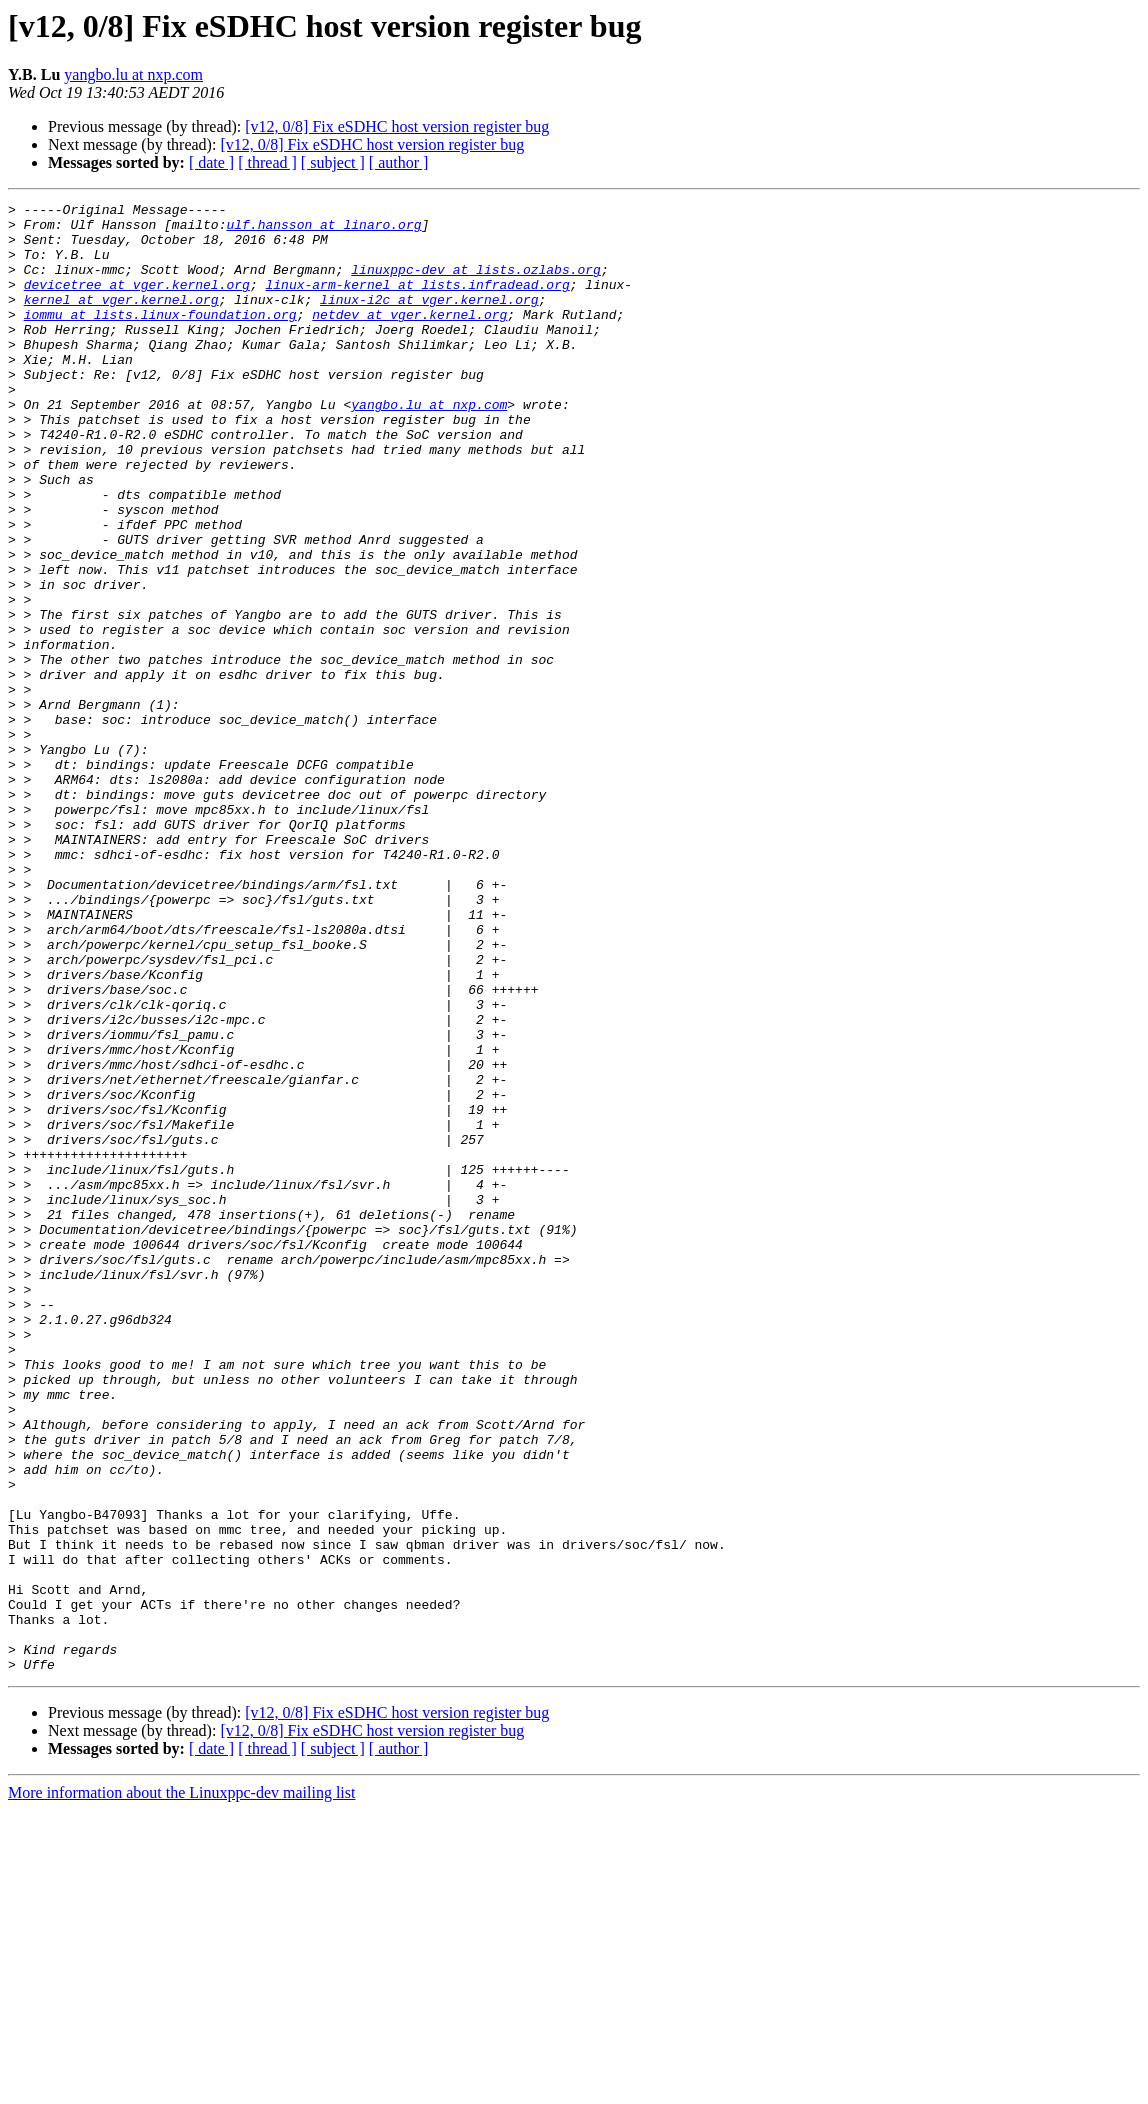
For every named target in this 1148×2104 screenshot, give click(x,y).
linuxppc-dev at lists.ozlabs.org (476, 284)
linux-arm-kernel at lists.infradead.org (417, 302)
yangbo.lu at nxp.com (133, 74)
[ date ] (211, 162)
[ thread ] (267, 162)
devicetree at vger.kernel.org (137, 302)
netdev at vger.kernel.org (409, 338)
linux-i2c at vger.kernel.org (429, 320)
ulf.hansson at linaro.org (323, 230)
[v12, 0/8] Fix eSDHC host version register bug (397, 126)
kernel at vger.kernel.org (121, 320)
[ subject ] (333, 162)
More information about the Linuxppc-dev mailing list (181, 2086)
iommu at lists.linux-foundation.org (160, 338)
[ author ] (399, 162)
